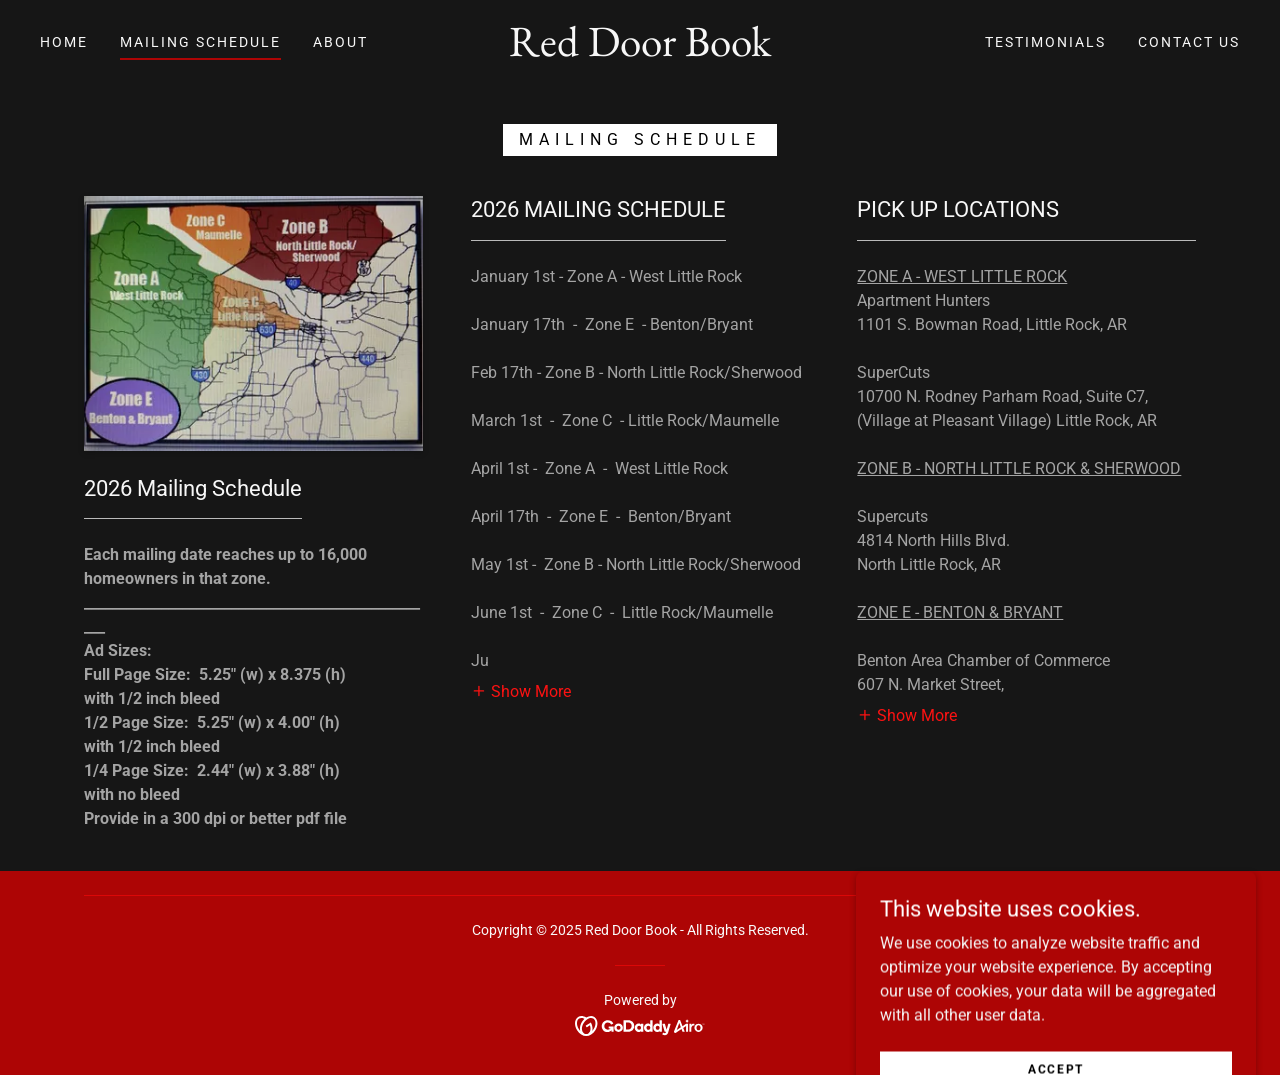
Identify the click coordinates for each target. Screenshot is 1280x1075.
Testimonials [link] (1045, 42)
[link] (640, 50)
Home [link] (64, 42)
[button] (521, 691)
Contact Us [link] (1189, 42)
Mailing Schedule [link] (200, 42)
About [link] (340, 42)
